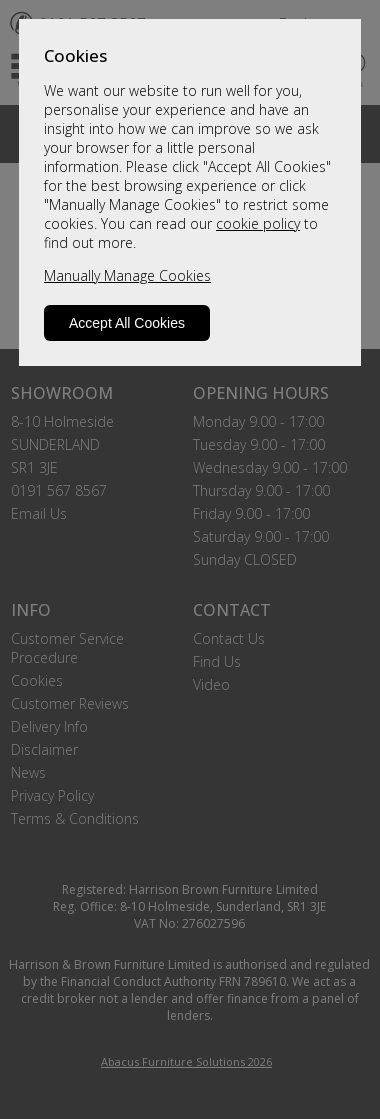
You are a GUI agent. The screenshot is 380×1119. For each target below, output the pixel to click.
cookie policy (258, 223)
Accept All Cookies (127, 323)
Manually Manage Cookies (127, 275)
